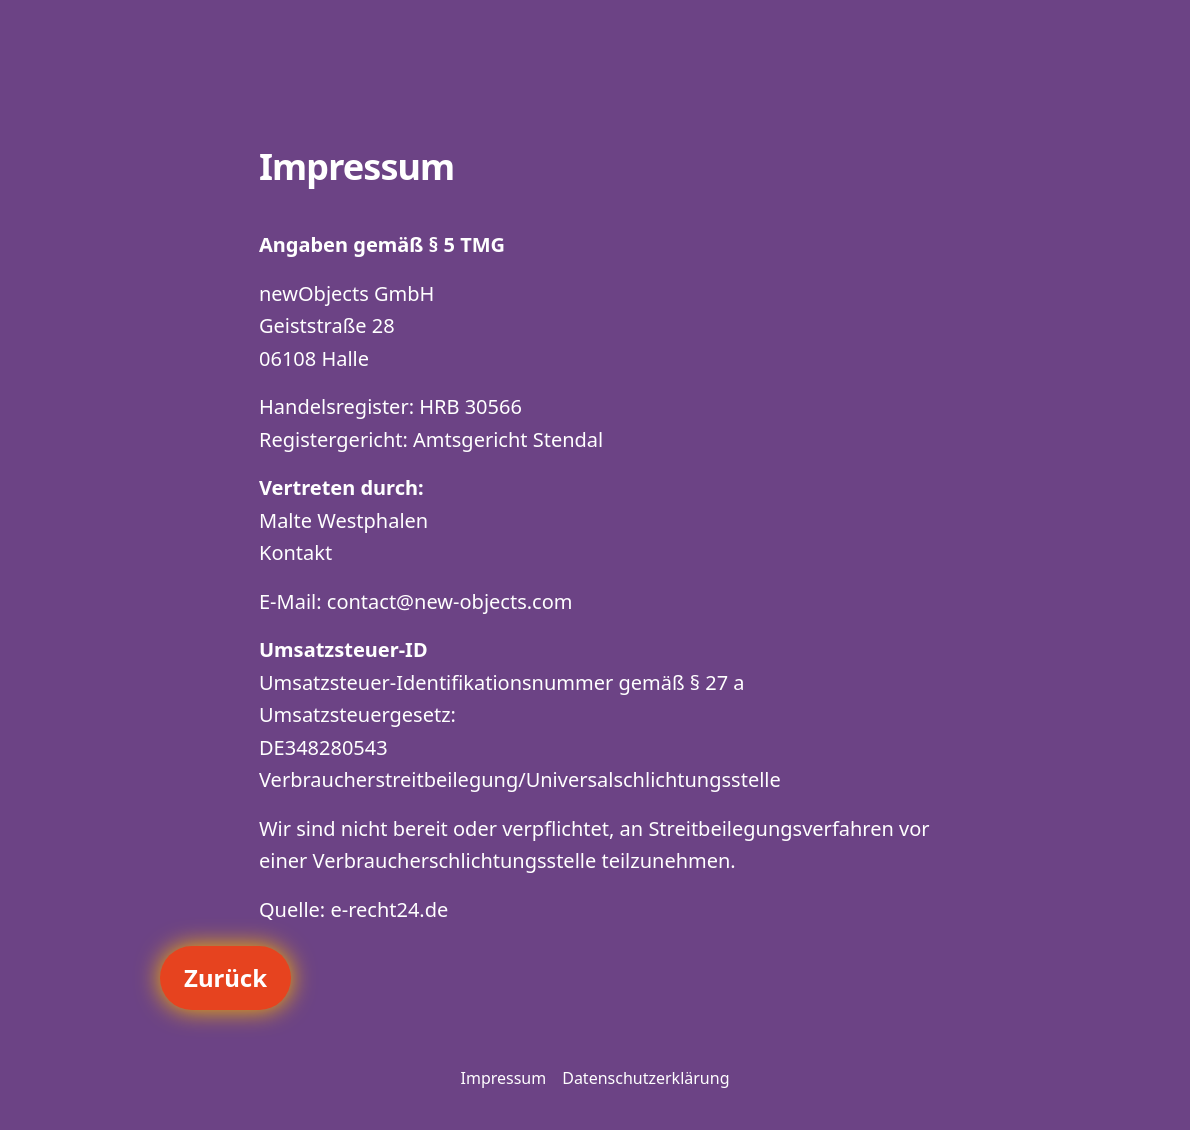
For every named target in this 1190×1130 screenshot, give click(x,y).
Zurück (225, 977)
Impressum (504, 1078)
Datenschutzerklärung (645, 1078)
